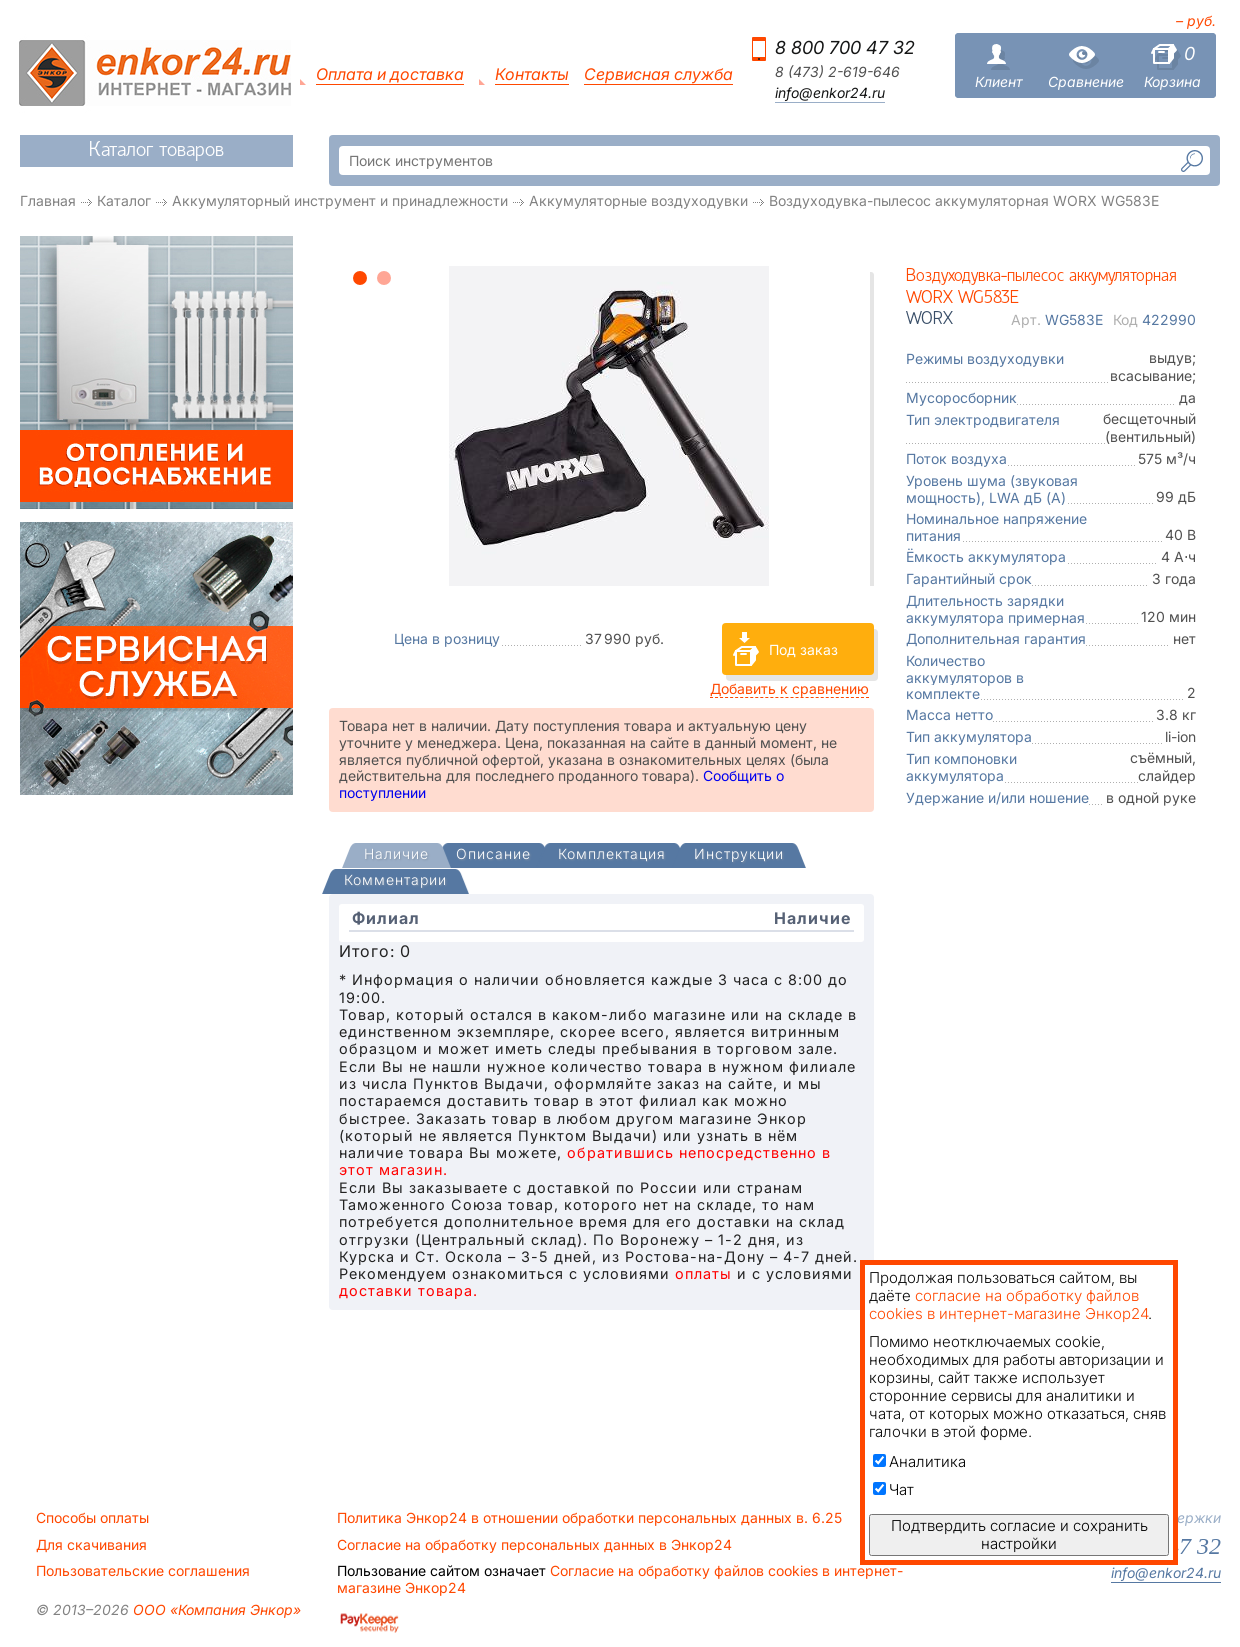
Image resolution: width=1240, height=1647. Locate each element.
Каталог (124, 200)
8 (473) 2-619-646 (837, 72)
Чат (893, 1489)
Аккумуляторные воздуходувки (638, 200)
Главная (48, 200)
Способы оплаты (92, 1518)
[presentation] (396, 855)
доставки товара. (408, 1290)
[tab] (396, 856)
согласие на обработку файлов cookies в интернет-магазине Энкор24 (1008, 1304)
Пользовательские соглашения (143, 1571)
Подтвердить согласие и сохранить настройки (1019, 1534)
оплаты (703, 1273)
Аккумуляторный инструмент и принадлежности (340, 200)
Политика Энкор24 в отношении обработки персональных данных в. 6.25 (589, 1518)
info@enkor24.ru (830, 93)
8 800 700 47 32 (845, 47)
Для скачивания (91, 1545)
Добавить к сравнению (789, 688)
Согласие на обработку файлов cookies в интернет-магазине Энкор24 (620, 1579)
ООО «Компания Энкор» (215, 1609)
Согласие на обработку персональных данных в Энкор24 (534, 1545)
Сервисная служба (658, 74)
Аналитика (919, 1461)
